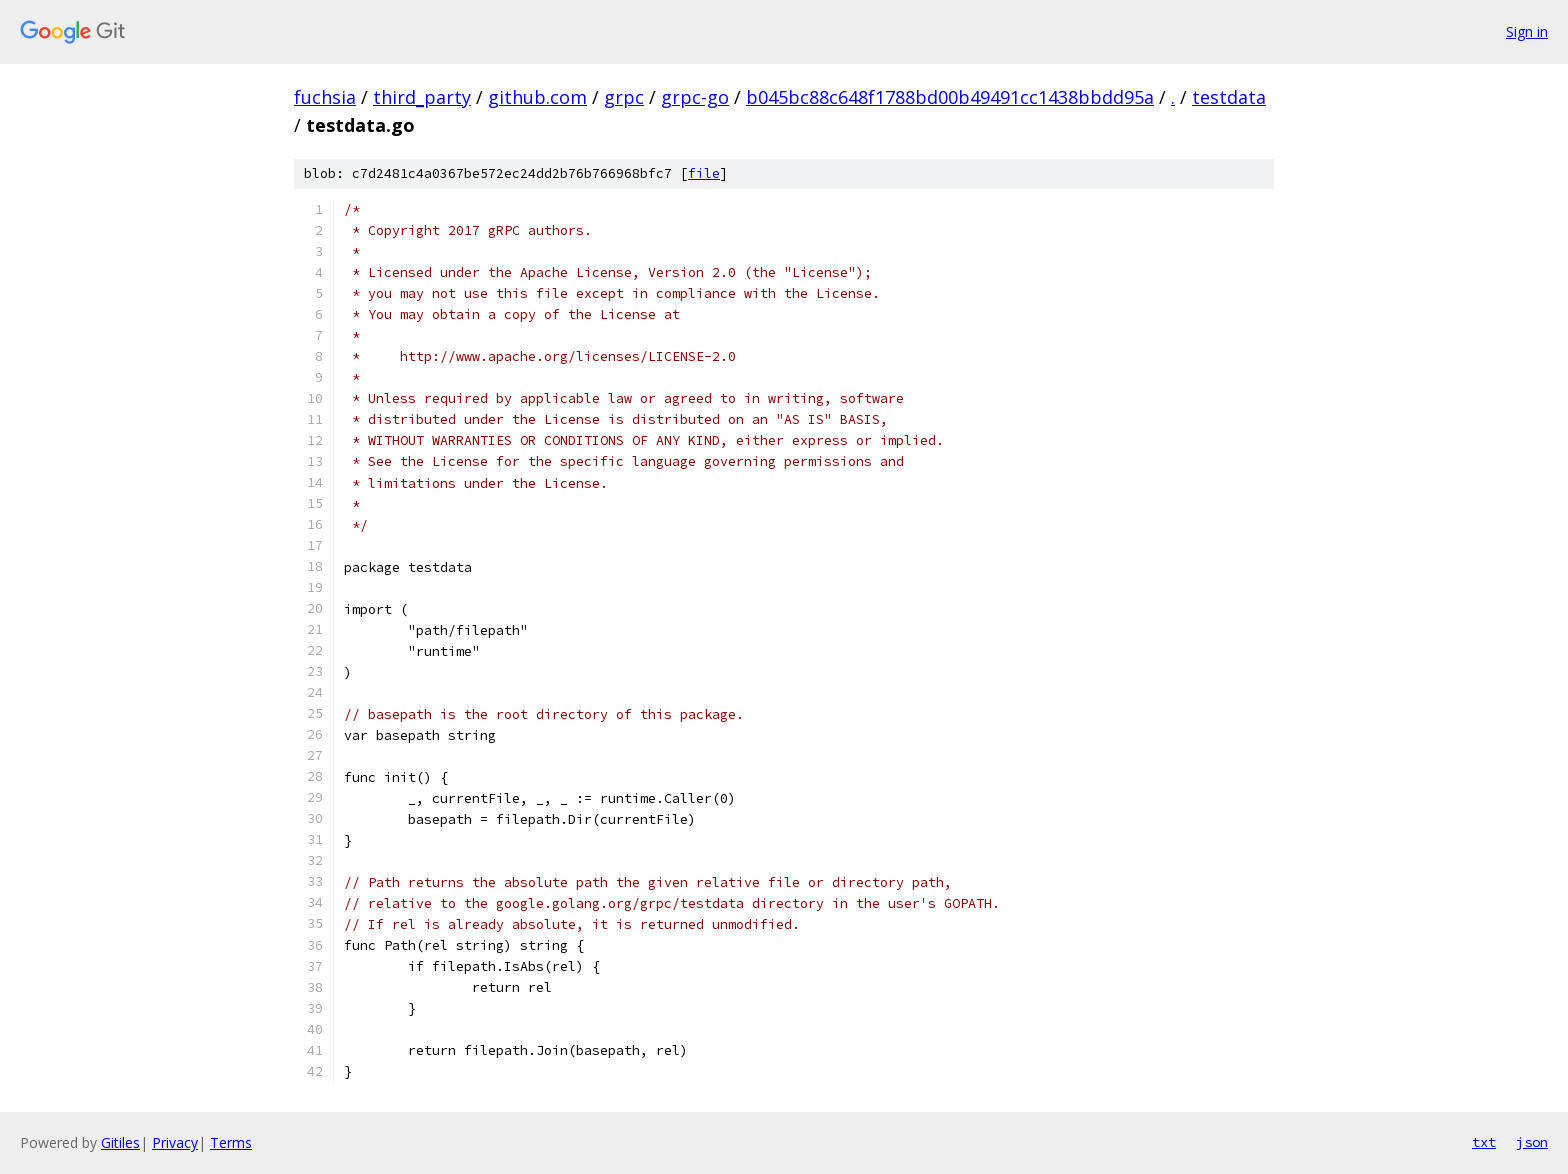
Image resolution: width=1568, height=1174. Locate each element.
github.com (537, 97)
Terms (231, 1142)
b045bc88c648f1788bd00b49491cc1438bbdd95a (950, 97)
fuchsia (325, 97)
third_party (422, 97)
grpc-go (695, 97)
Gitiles (120, 1142)
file (704, 173)
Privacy (175, 1142)
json (1532, 1142)
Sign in (1527, 31)
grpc (624, 97)
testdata (1229, 97)
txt (1484, 1142)
